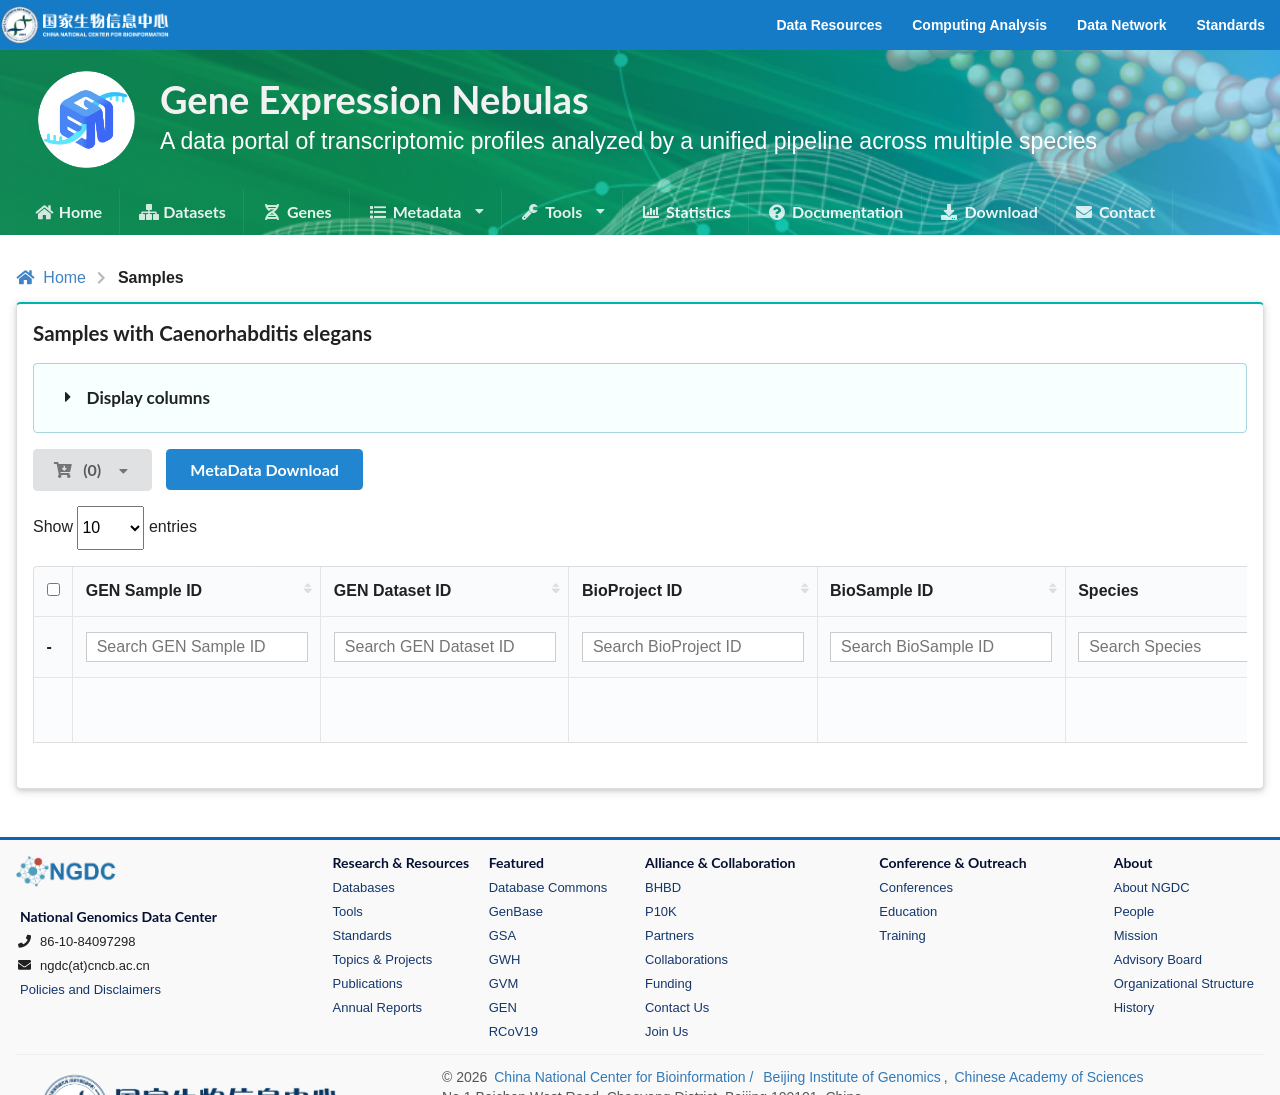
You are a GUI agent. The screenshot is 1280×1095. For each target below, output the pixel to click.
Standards (362, 871)
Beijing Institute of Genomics (851, 1013)
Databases (364, 823)
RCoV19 (513, 967)
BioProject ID (632, 590)
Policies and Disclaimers (90, 925)
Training (902, 871)
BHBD (663, 823)
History (1134, 943)
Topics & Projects (383, 895)
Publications (368, 919)
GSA (502, 871)
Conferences (916, 823)
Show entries (115, 526)
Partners (669, 871)
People (1134, 847)
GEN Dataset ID (392, 590)
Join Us (666, 967)
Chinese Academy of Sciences (1048, 1013)
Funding (668, 919)
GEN (503, 943)
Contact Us (677, 943)
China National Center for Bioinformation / (625, 1013)
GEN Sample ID (144, 590)
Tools (348, 847)
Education (908, 847)
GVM (504, 919)
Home (51, 277)
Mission (1136, 871)
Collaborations (686, 895)
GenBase (516, 847)
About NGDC (1152, 823)
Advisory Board (1158, 895)
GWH (505, 895)
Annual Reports (378, 943)
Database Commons (548, 823)
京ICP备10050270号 (509, 1057)
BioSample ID (882, 590)
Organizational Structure (1184, 919)
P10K (661, 847)
